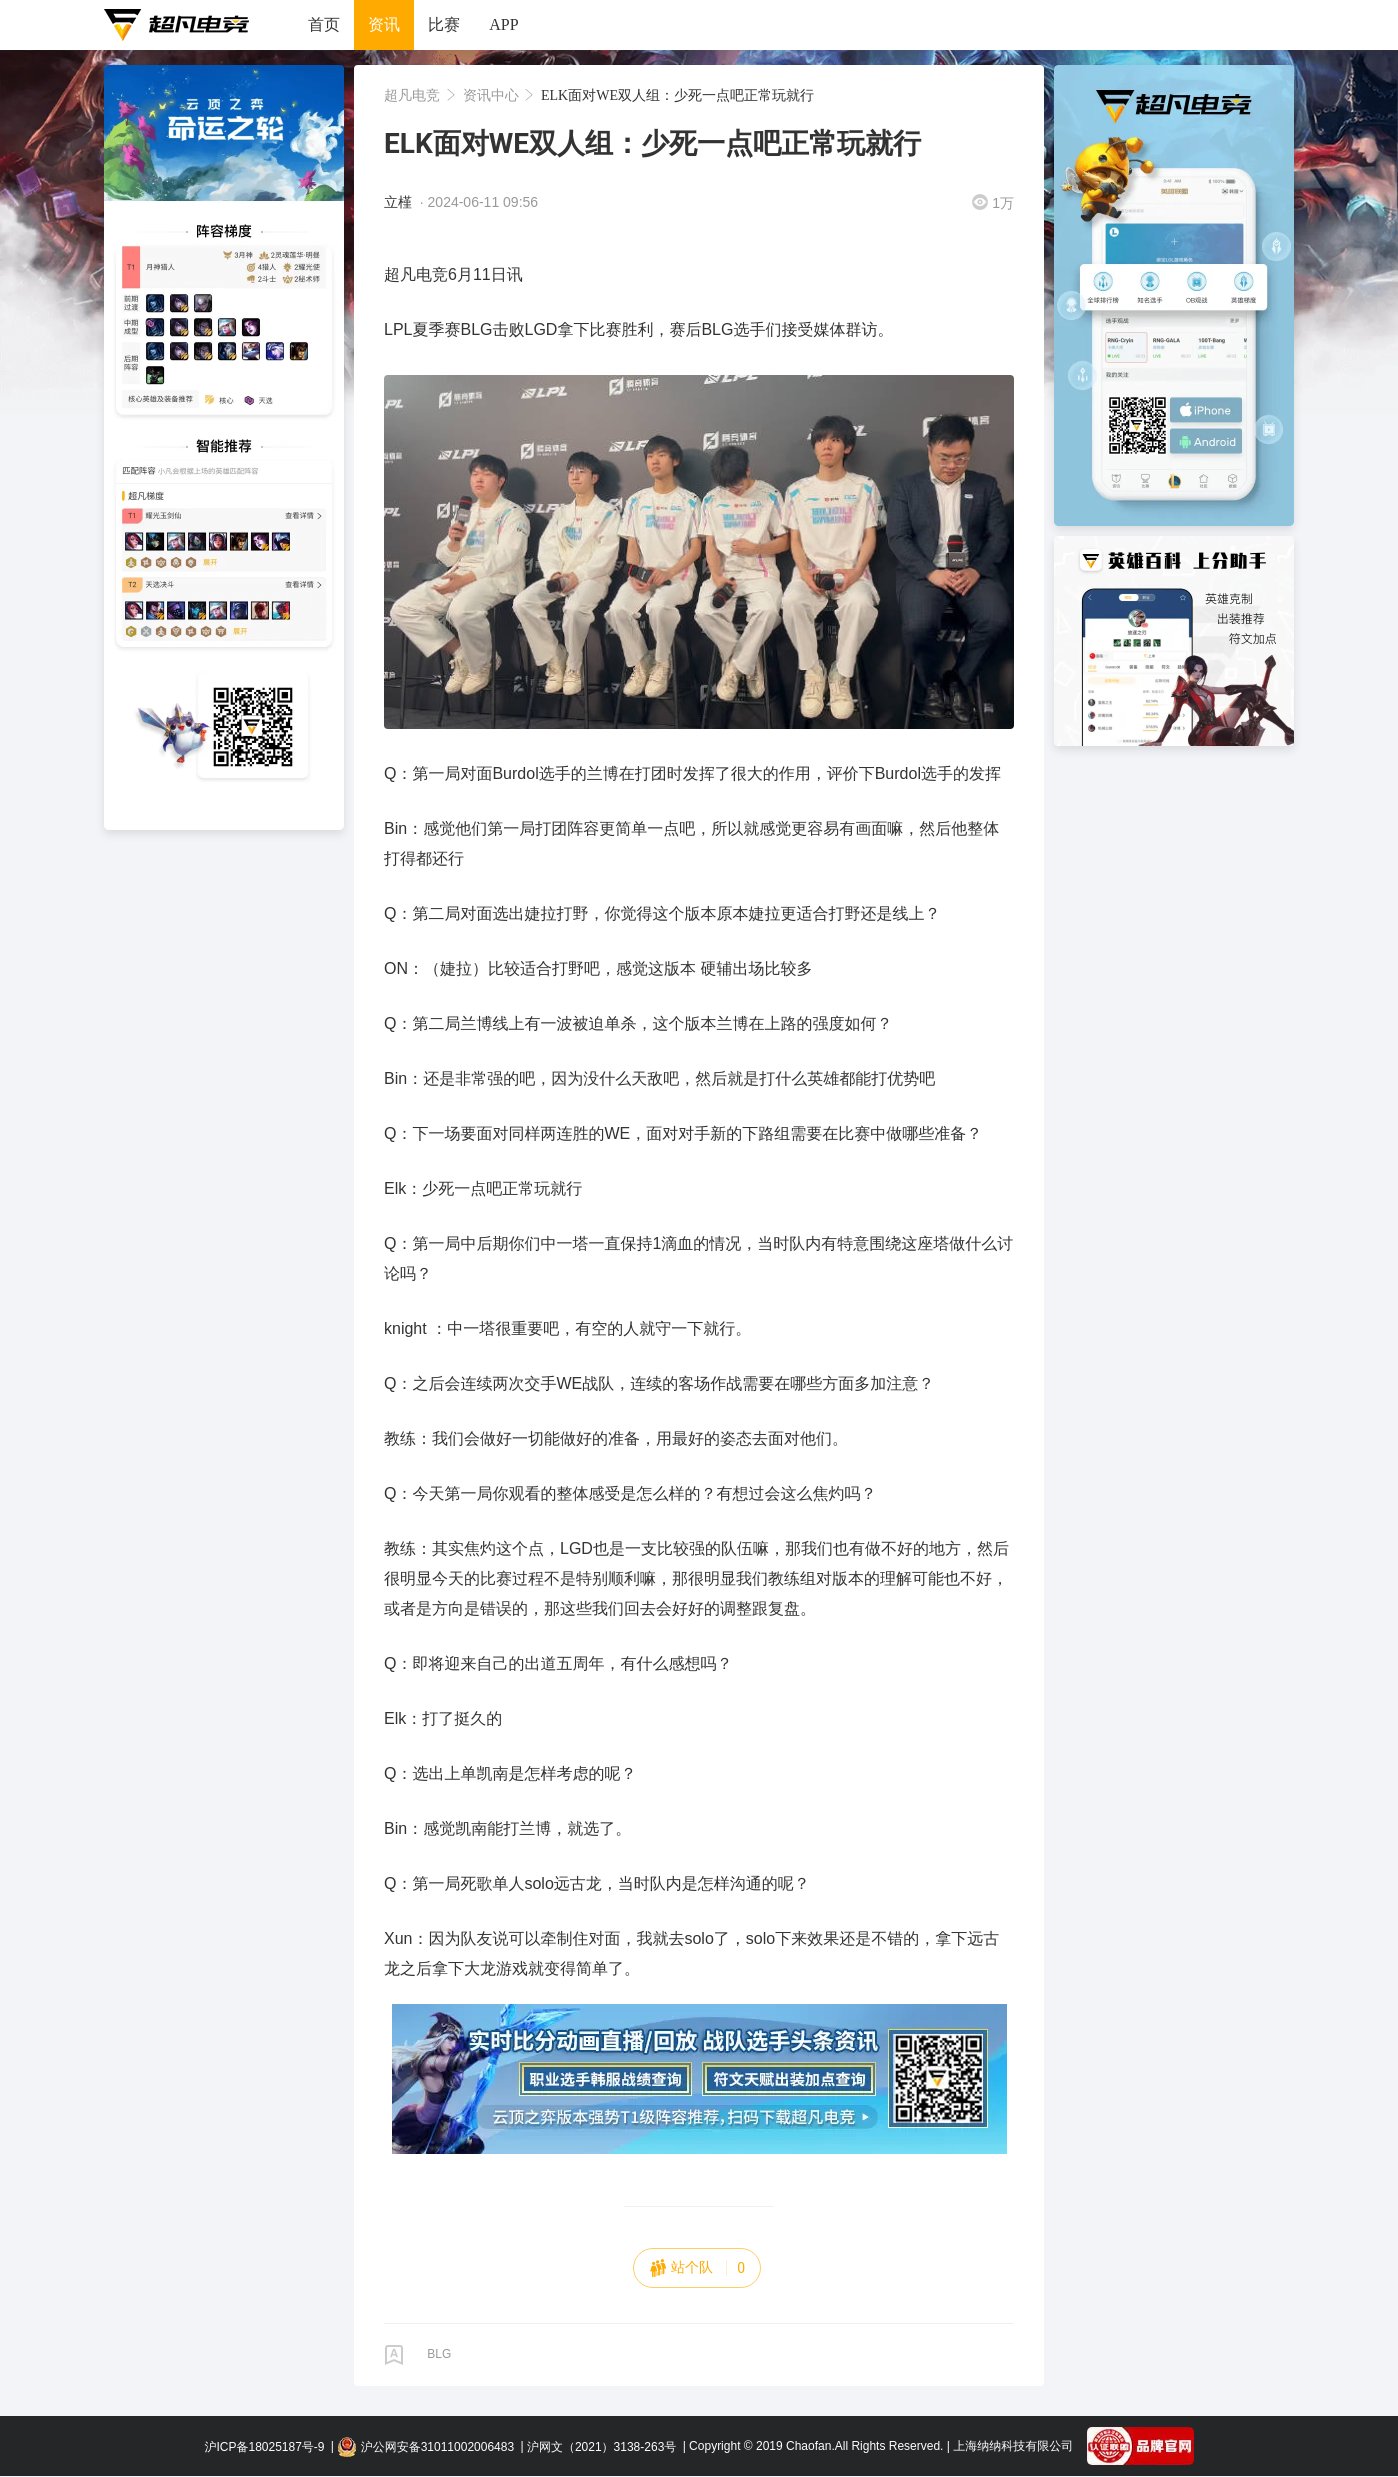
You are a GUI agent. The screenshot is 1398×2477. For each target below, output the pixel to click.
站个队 (697, 2268)
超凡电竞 (414, 95)
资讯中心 (493, 95)
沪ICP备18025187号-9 (264, 2447)
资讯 (384, 24)
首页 (324, 24)
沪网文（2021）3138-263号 (601, 2447)
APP (503, 24)
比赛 (444, 24)
